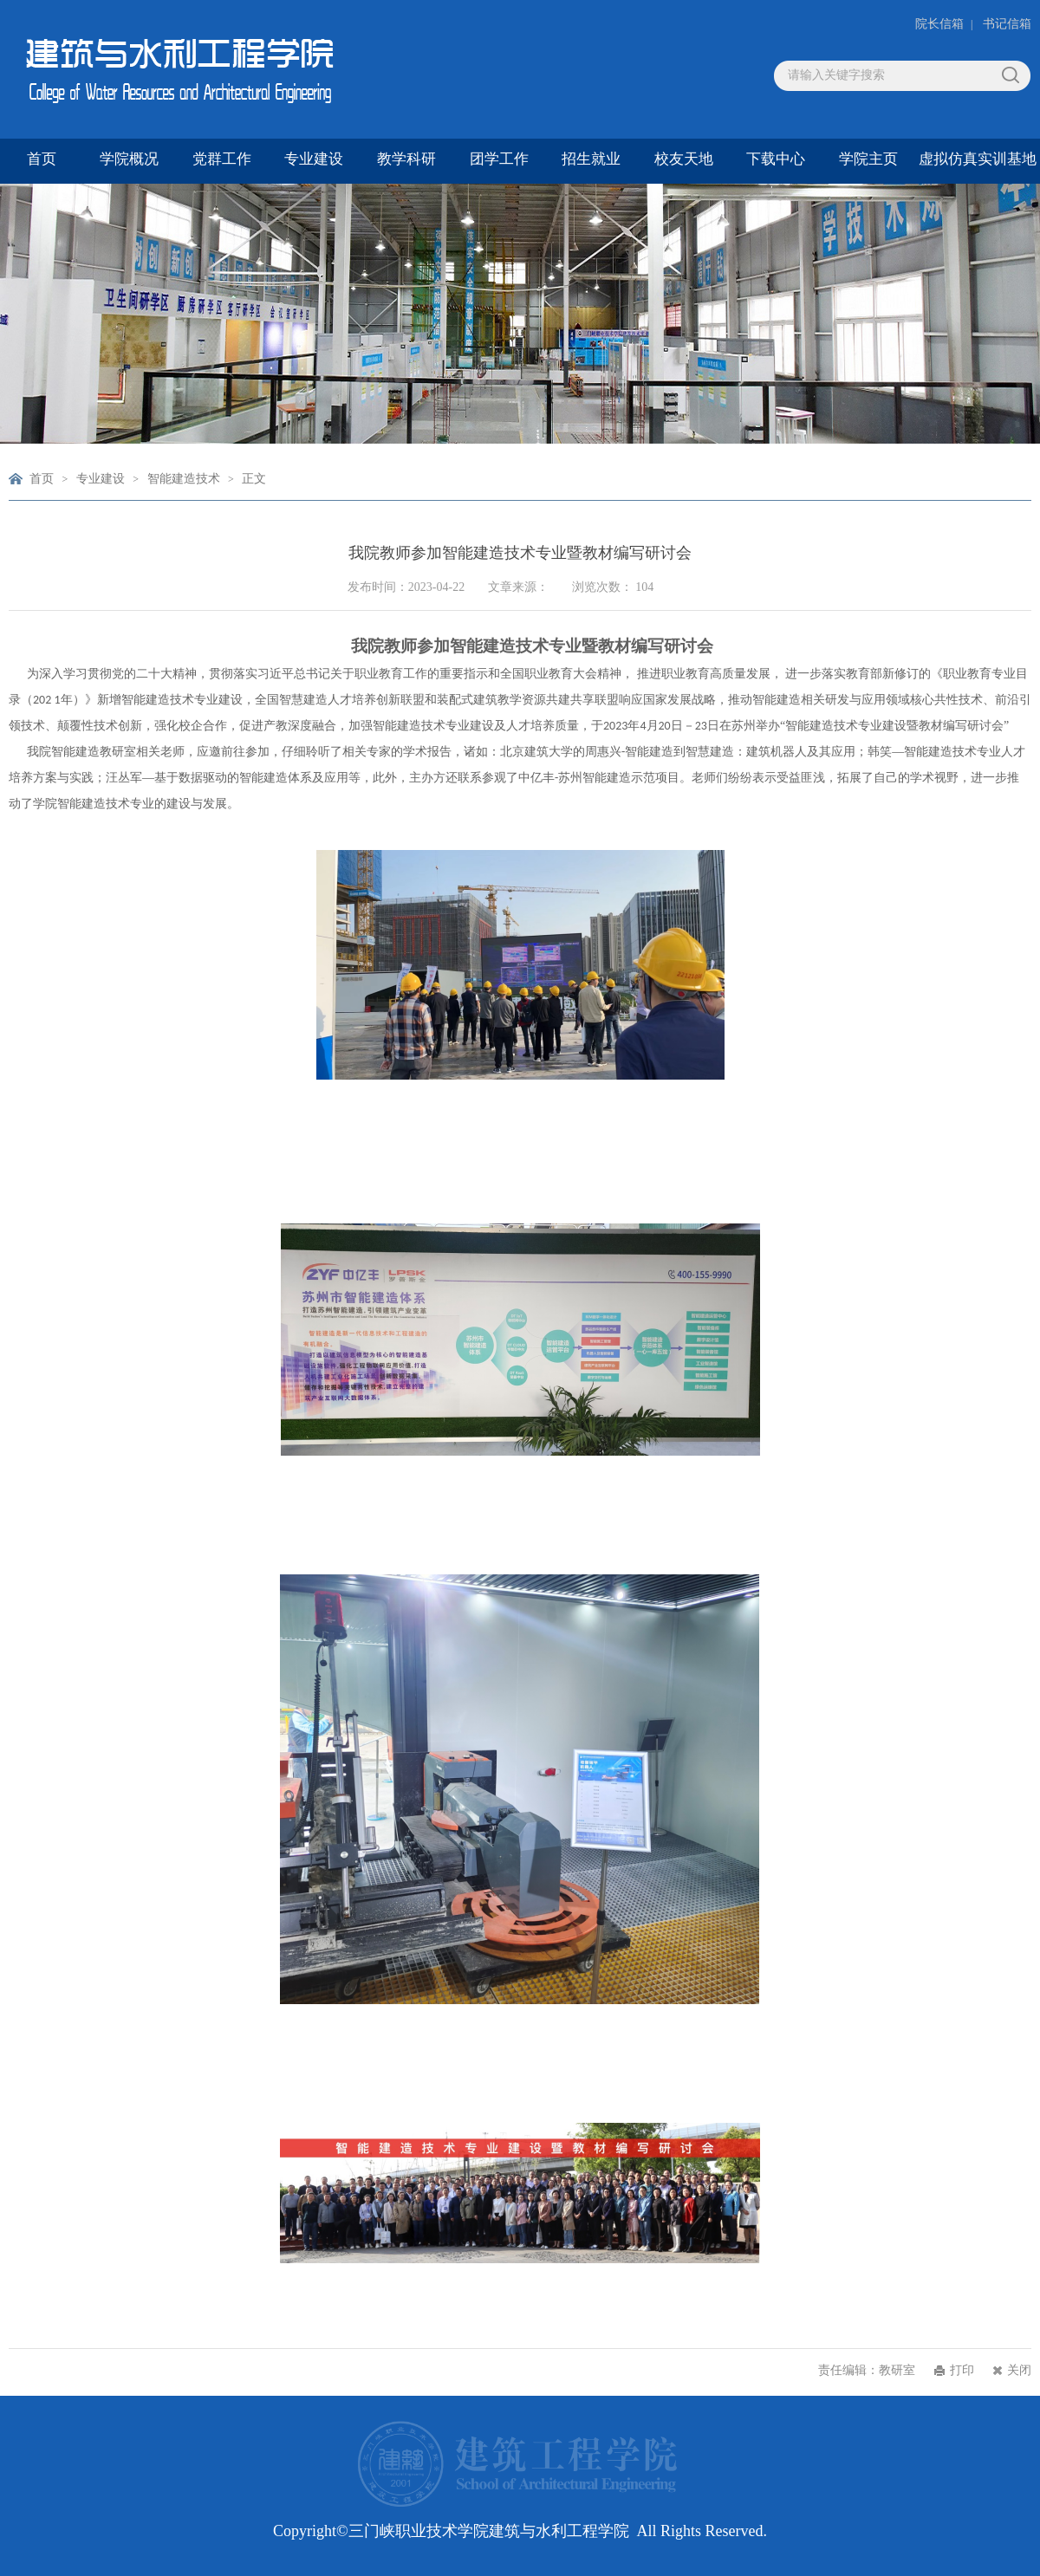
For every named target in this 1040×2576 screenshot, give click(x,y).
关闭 (1019, 2370)
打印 (962, 2370)
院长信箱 (939, 23)
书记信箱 (1007, 23)
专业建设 (100, 478)
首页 (41, 478)
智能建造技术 (183, 478)
